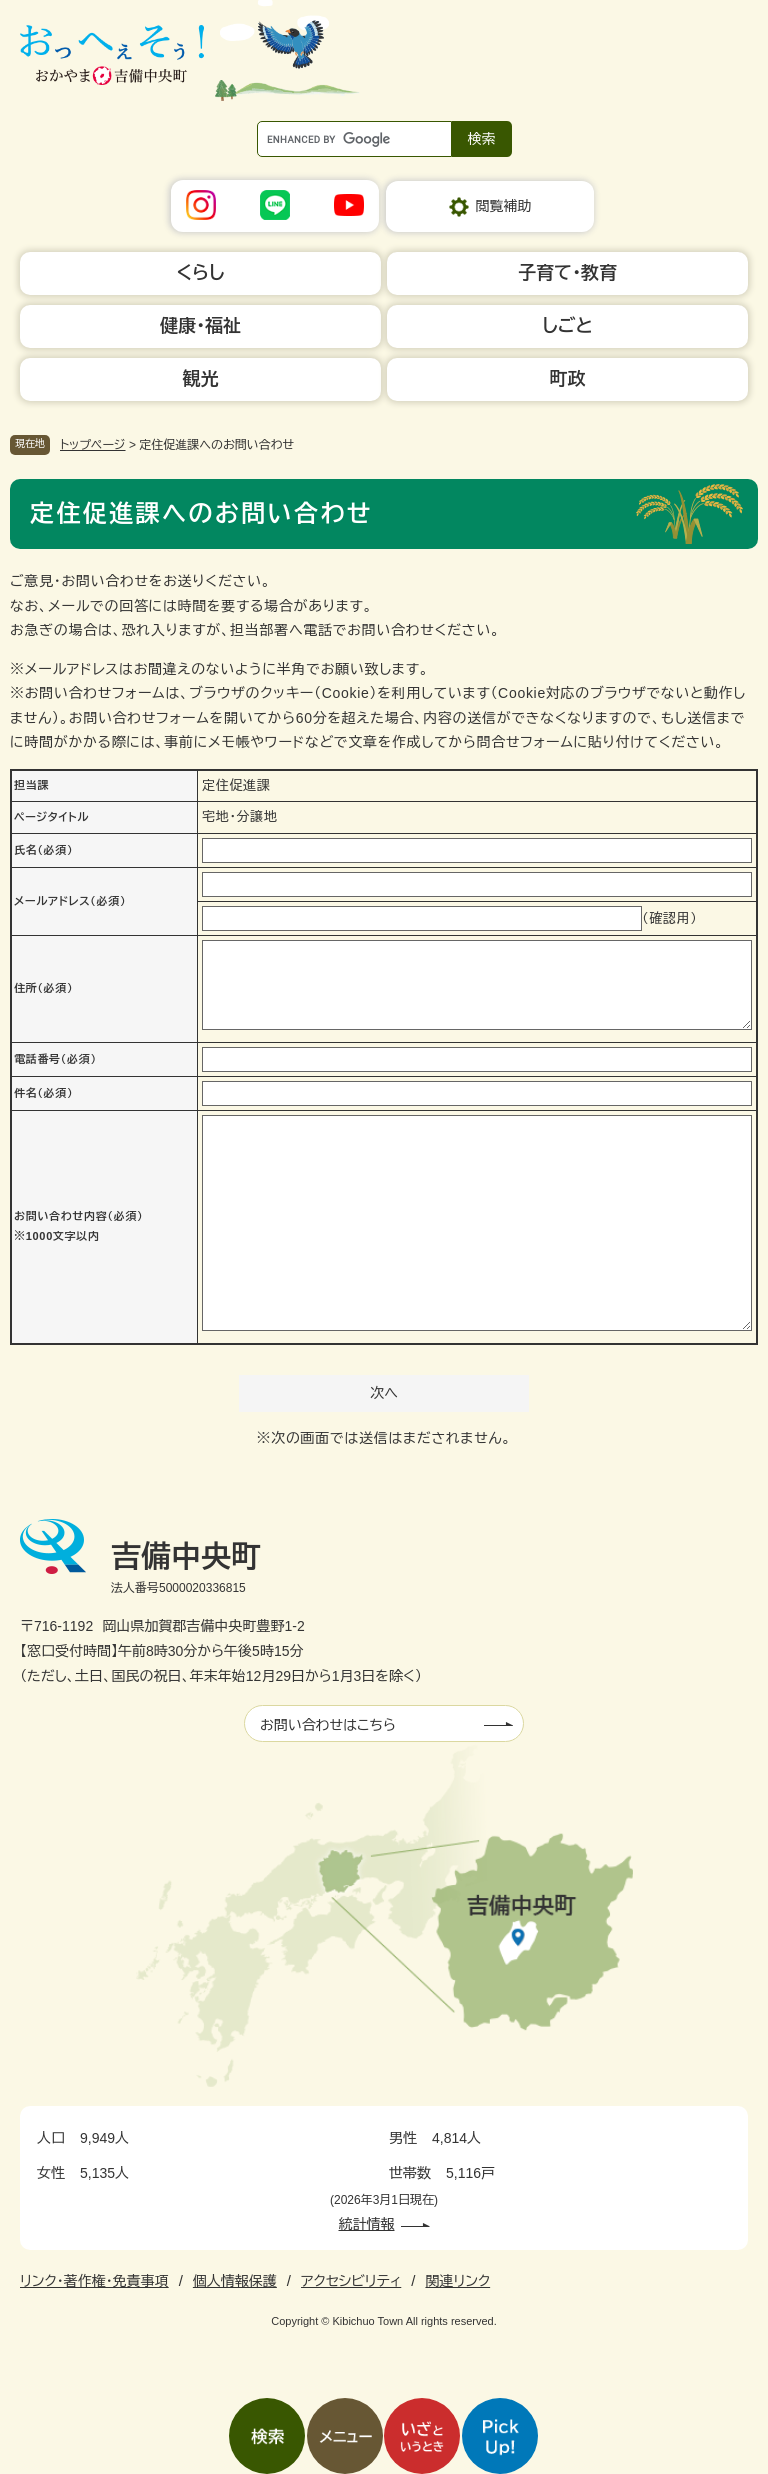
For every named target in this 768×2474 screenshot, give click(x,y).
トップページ (93, 445)
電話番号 (55, 1059)
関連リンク (457, 2281)
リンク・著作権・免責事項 (94, 2281)
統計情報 (367, 2224)
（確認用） (670, 918)
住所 (43, 988)
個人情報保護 (235, 2281)
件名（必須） (43, 1093)
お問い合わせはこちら (328, 1725)
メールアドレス (70, 901)
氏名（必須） (43, 850)
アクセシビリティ (351, 2281)
